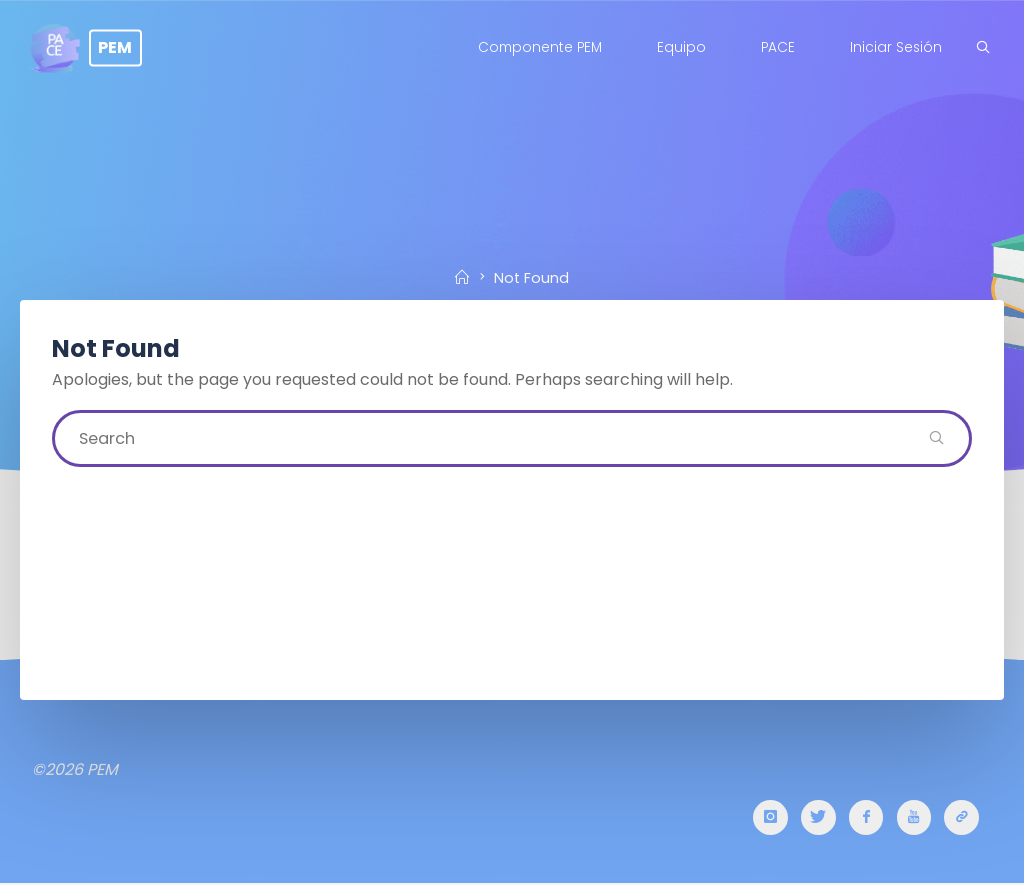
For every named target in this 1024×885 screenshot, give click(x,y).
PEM (122, 47)
